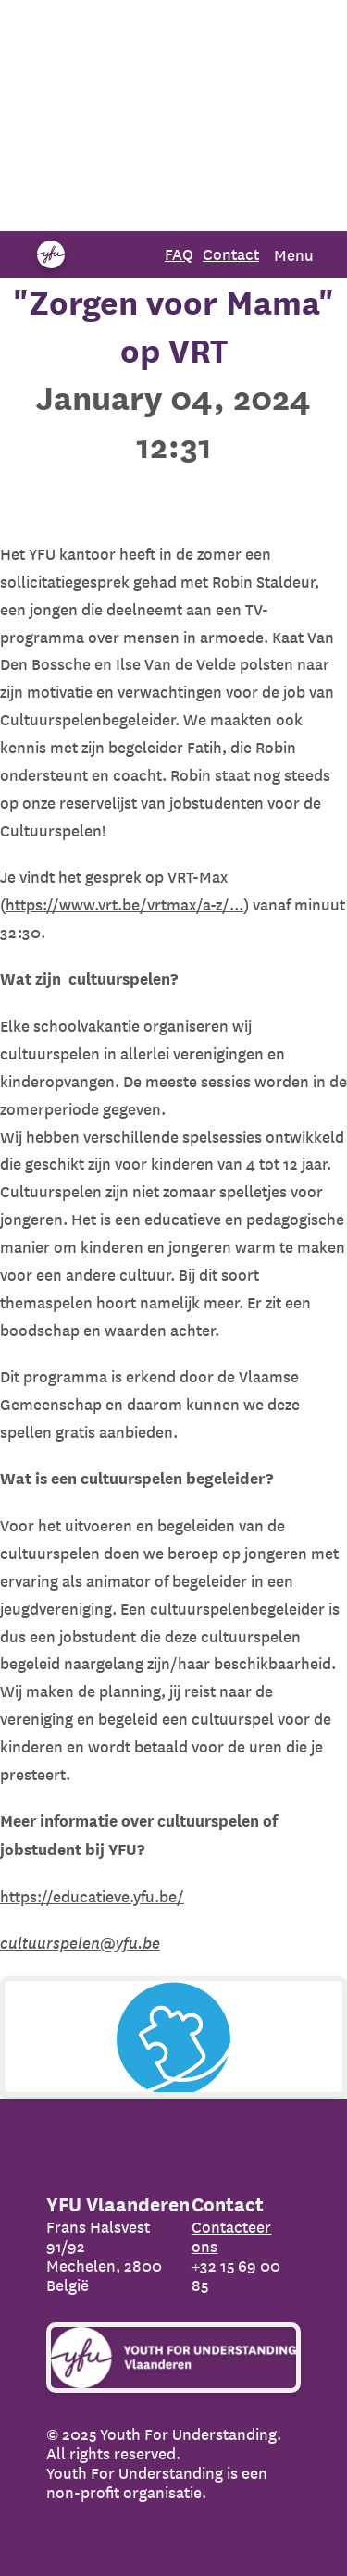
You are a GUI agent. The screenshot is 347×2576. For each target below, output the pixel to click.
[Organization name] (51, 254)
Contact (231, 254)
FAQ (179, 254)
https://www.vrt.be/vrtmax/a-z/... (124, 904)
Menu (294, 255)
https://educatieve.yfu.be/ (92, 1896)
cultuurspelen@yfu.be (80, 1943)
